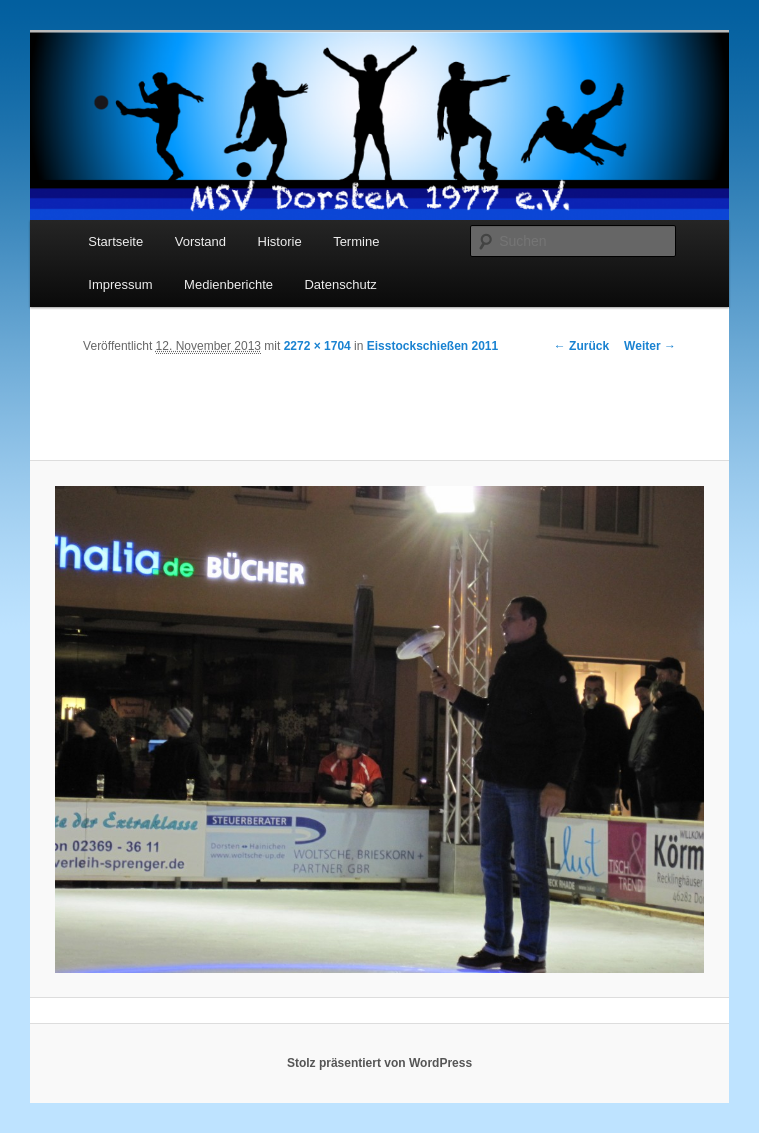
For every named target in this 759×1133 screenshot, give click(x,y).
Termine (356, 241)
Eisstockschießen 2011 (432, 346)
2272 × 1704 (317, 346)
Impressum (120, 284)
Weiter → (650, 346)
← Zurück (581, 346)
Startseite (115, 241)
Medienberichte (228, 284)
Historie (280, 241)
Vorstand (200, 241)
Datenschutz (340, 284)
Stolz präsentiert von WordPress (379, 1063)
